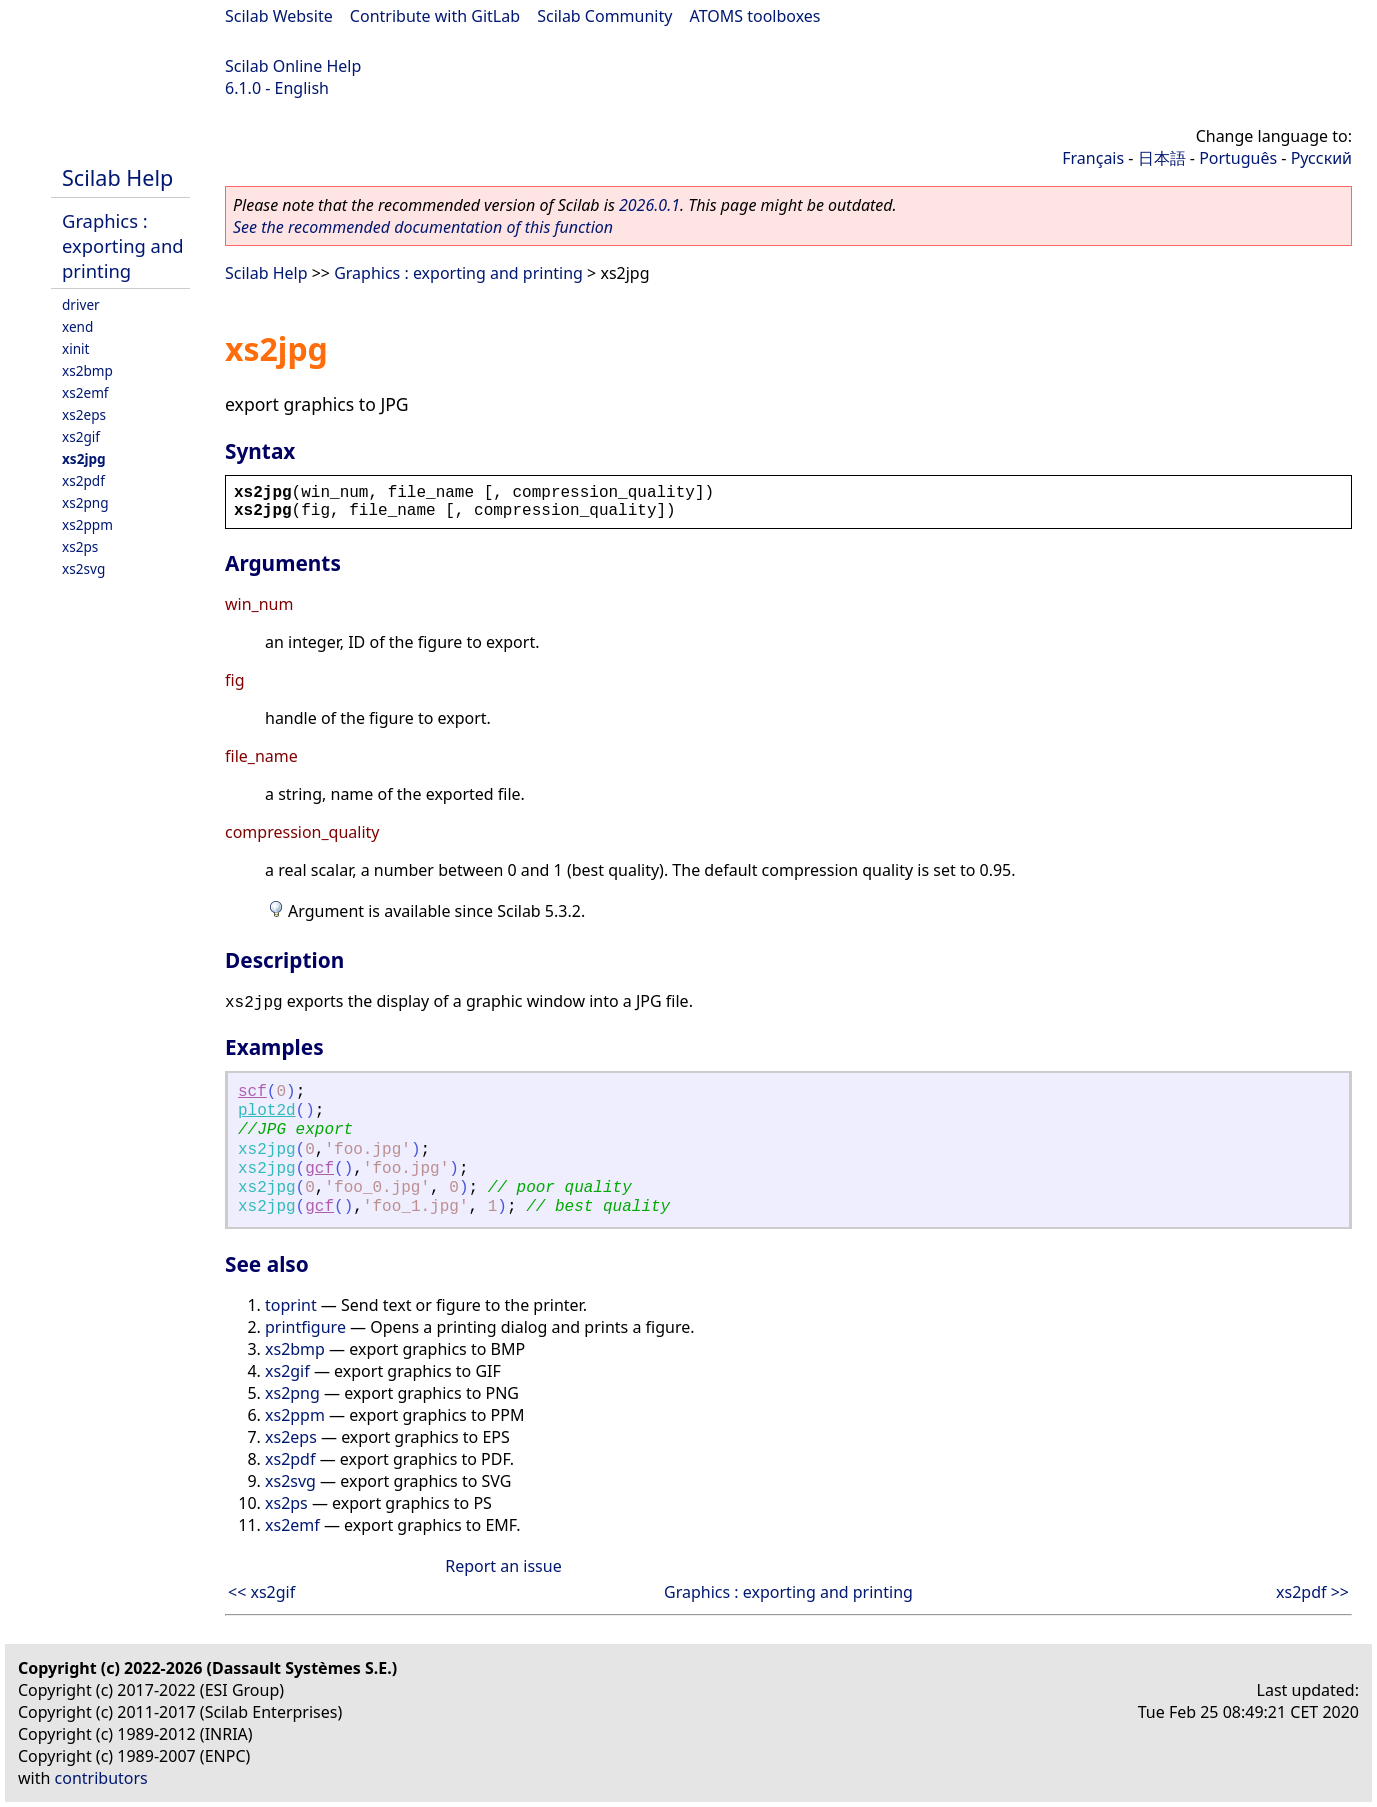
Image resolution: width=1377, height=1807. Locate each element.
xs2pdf (83, 480)
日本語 (1162, 158)
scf (252, 1092)
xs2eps (84, 414)
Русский (1321, 158)
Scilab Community (604, 16)
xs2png (85, 502)
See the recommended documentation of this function (423, 227)
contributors (101, 1778)
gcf (319, 1169)
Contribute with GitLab (435, 16)
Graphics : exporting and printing (123, 245)
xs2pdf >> (1312, 1592)
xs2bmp (87, 370)
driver (81, 304)
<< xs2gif (261, 1592)
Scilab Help (117, 177)
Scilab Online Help (293, 66)
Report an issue (503, 1566)
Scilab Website (279, 16)
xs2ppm (87, 524)
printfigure (305, 1327)
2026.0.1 (649, 205)
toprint (291, 1305)
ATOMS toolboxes (755, 16)
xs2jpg (84, 458)
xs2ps (80, 546)
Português (1238, 158)
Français (1093, 158)
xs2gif (81, 436)
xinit (76, 348)
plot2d (267, 1111)
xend (77, 326)
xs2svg (83, 568)
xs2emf (85, 392)
